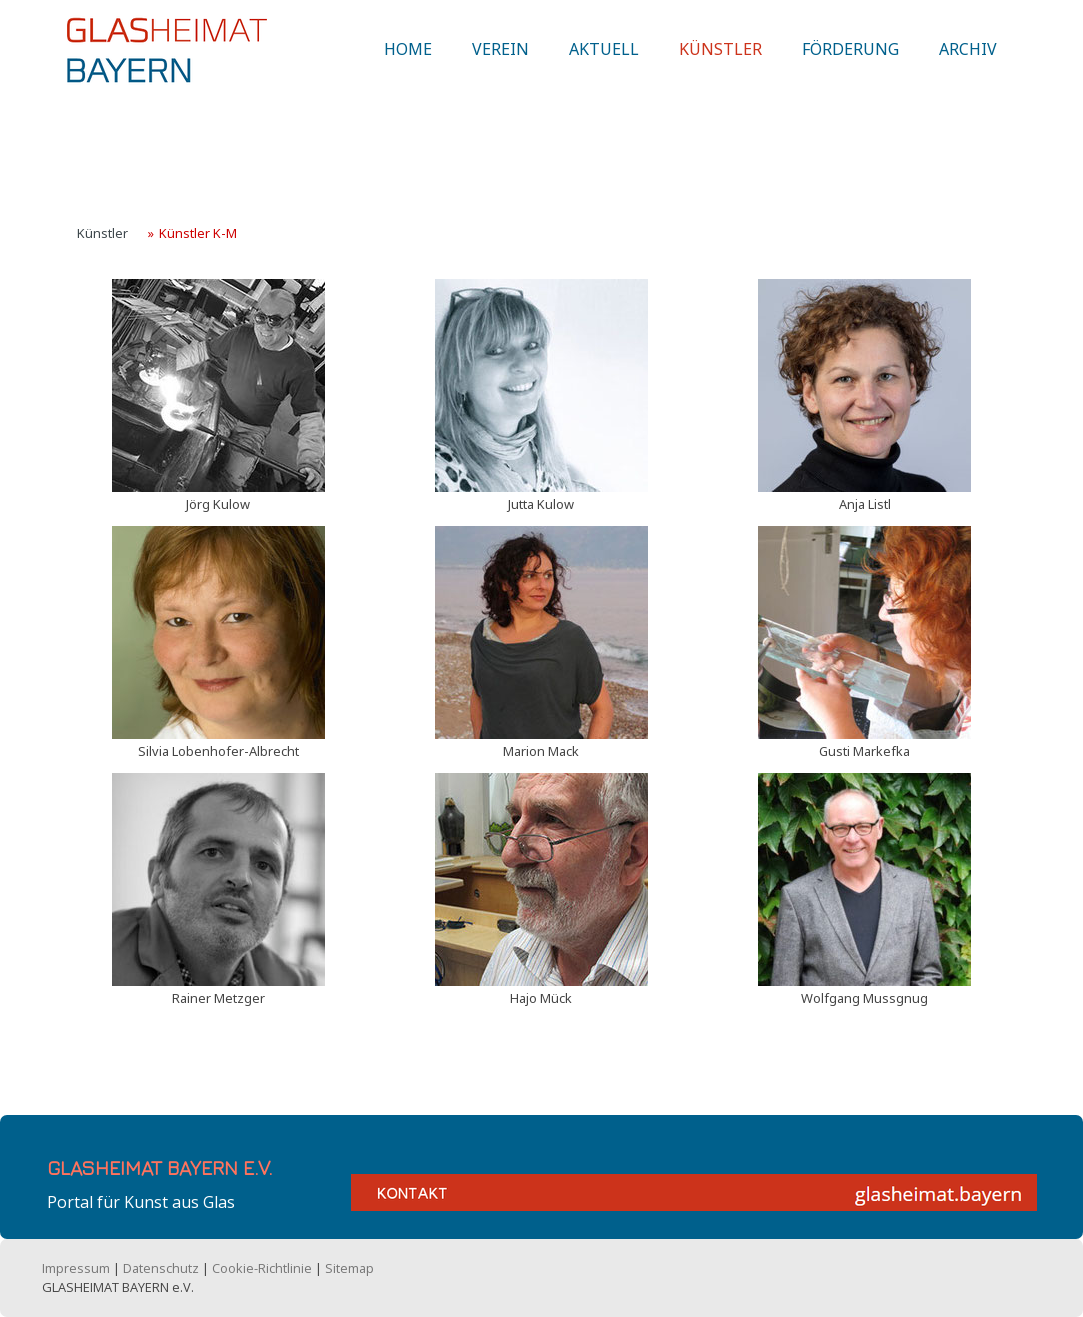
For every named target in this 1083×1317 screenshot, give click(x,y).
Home (408, 63)
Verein (500, 63)
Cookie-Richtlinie (262, 1268)
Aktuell (604, 63)
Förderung (850, 63)
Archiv (968, 63)
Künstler (720, 63)
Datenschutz (161, 1268)
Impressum (76, 1268)
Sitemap (349, 1268)
